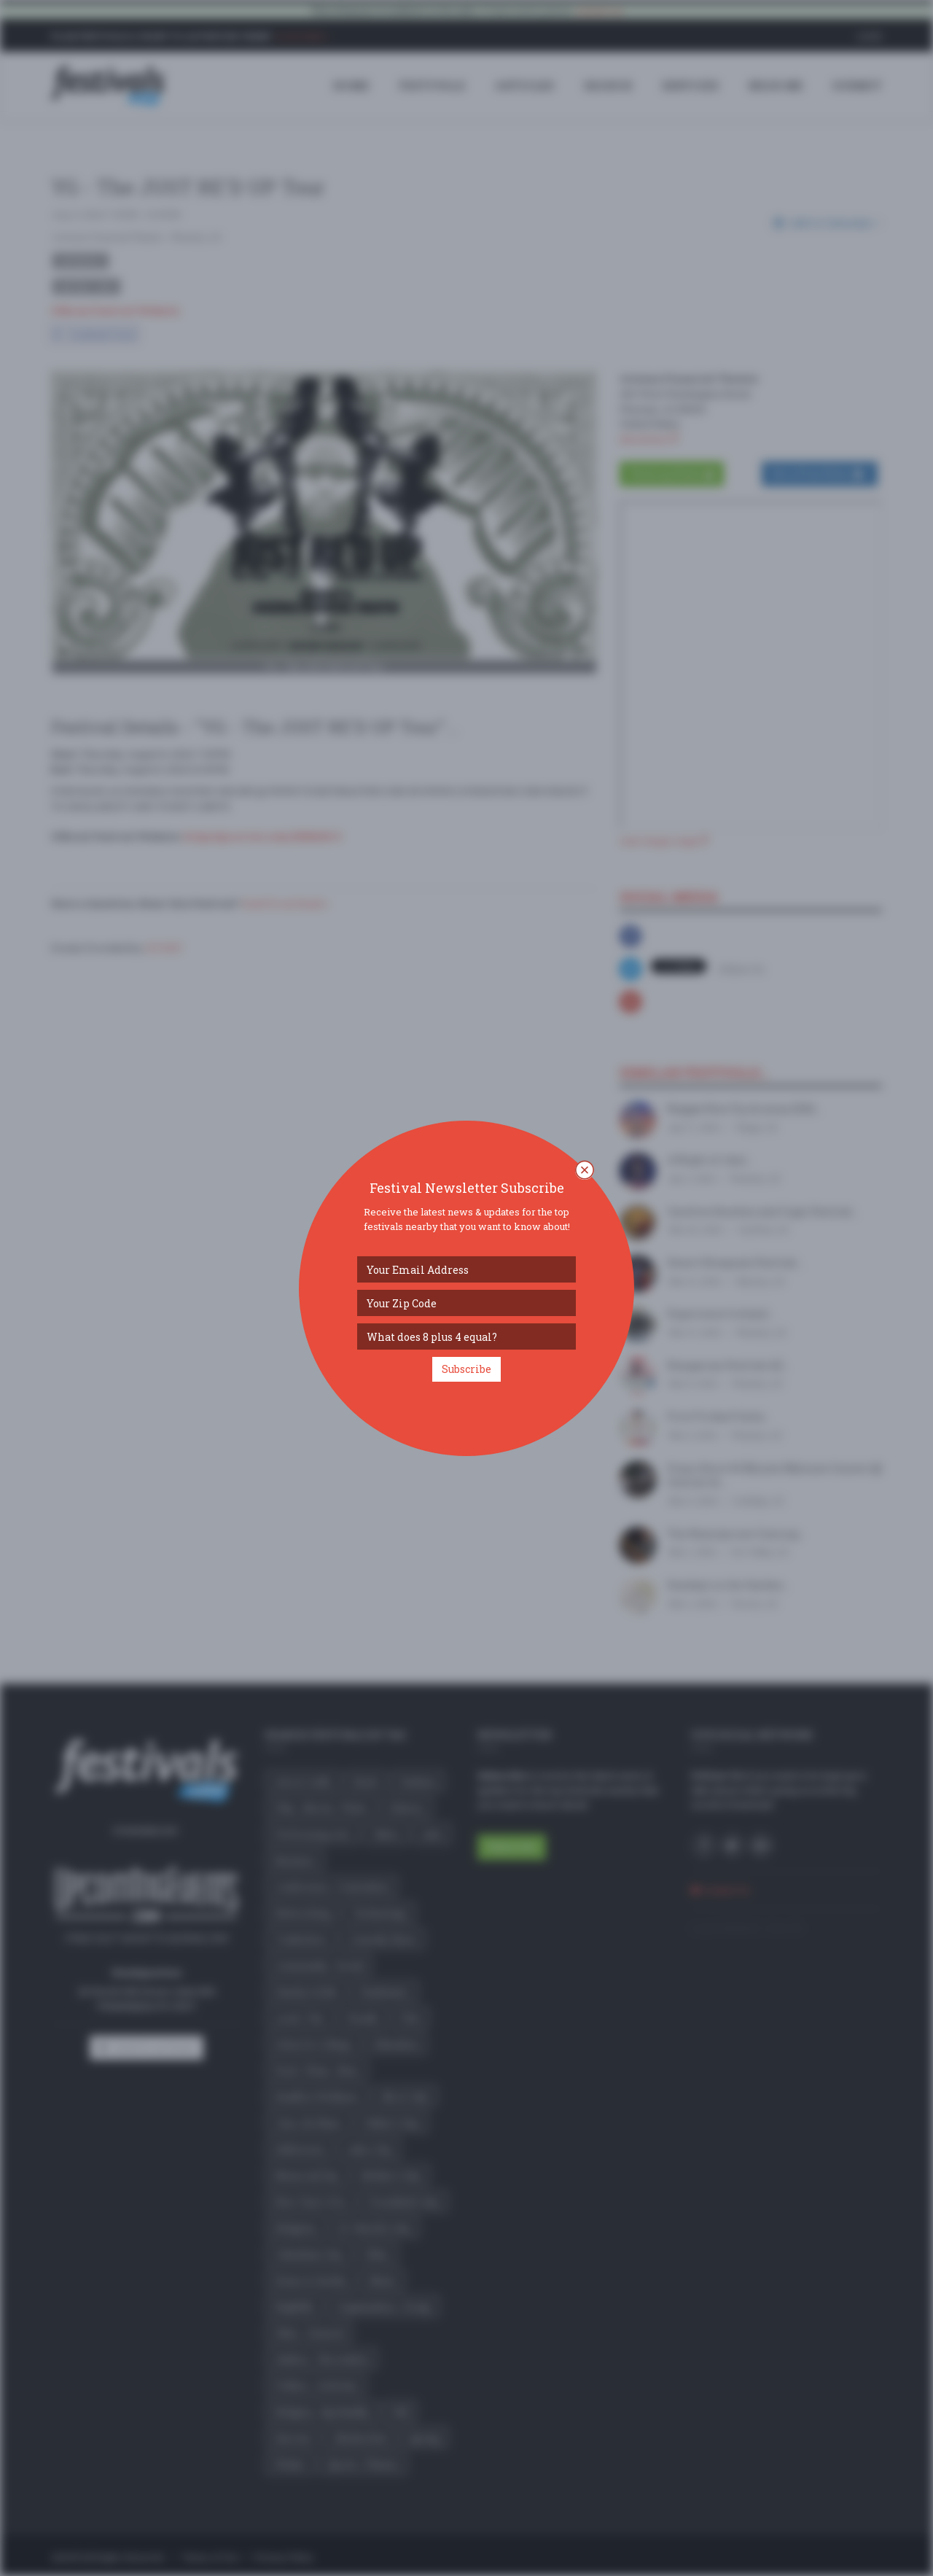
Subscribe (466, 1369)
